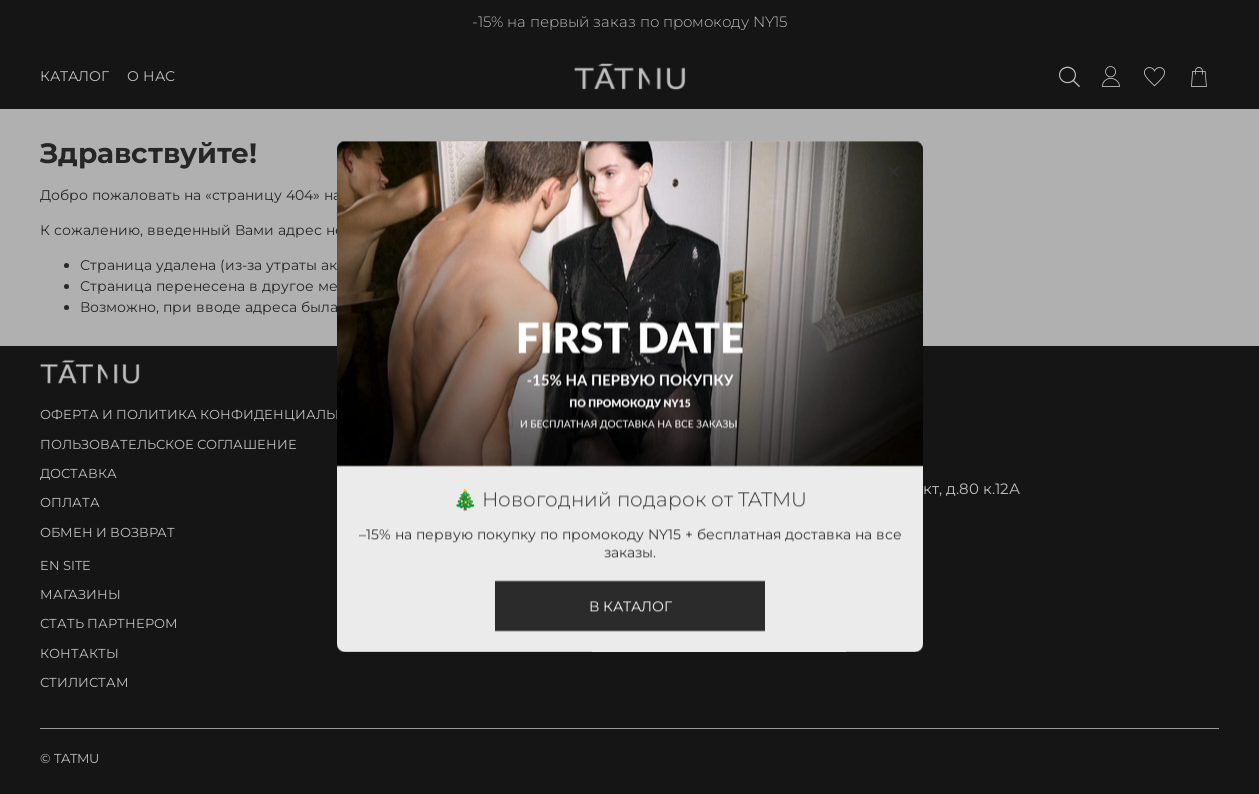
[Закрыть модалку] (892, 172)
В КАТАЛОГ (629, 607)
